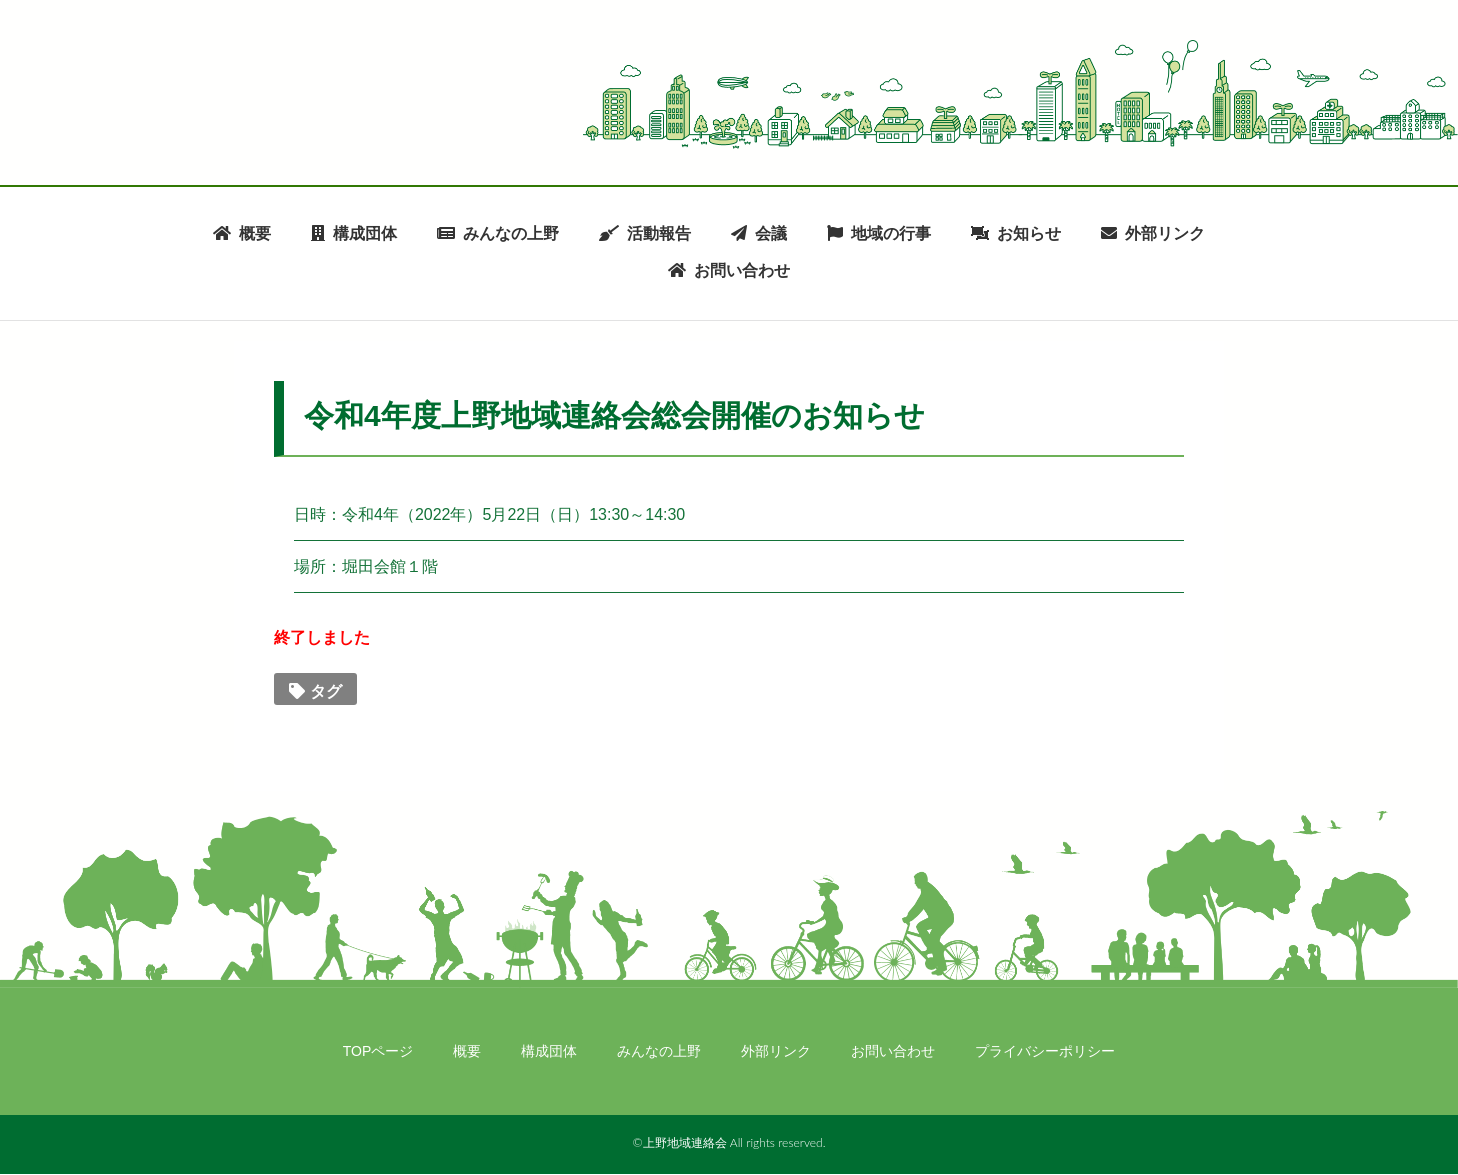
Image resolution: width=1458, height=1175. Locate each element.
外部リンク (1165, 233)
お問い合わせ (742, 271)
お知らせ (1029, 233)
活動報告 (659, 233)
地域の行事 (891, 233)
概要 (255, 233)
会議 (771, 233)
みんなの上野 (511, 233)
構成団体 (365, 233)
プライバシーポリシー (1045, 1051)
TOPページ (378, 1051)
